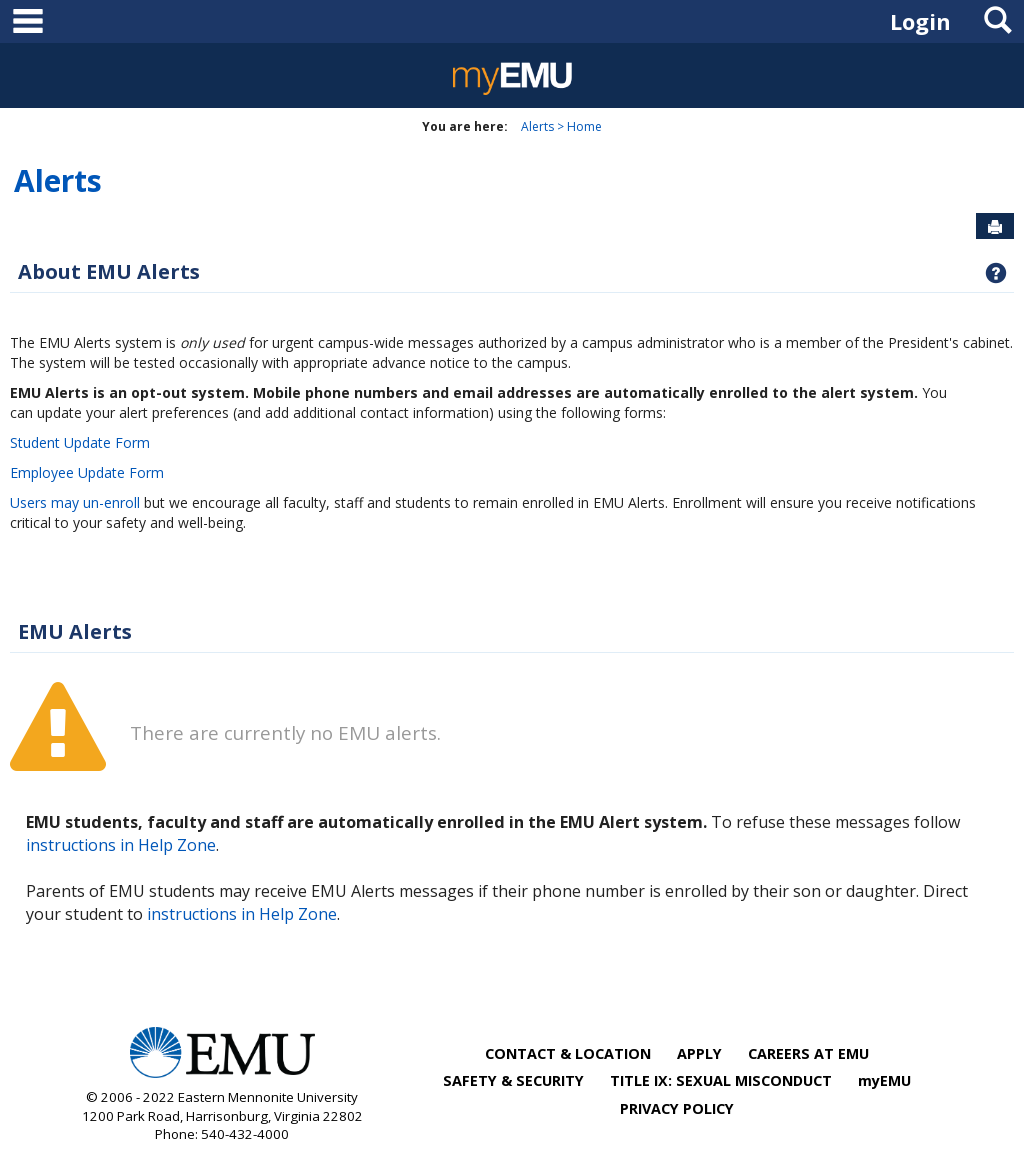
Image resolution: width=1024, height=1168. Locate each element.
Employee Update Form (87, 472)
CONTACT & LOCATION (568, 1053)
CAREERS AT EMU (808, 1053)
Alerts (537, 126)
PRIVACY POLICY (677, 1108)
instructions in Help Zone (121, 845)
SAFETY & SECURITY (513, 1080)
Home (584, 126)
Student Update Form (80, 442)
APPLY (699, 1053)
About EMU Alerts (109, 271)
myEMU (884, 1080)
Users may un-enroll (75, 502)
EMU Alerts (75, 631)
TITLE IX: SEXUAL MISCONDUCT (721, 1080)
